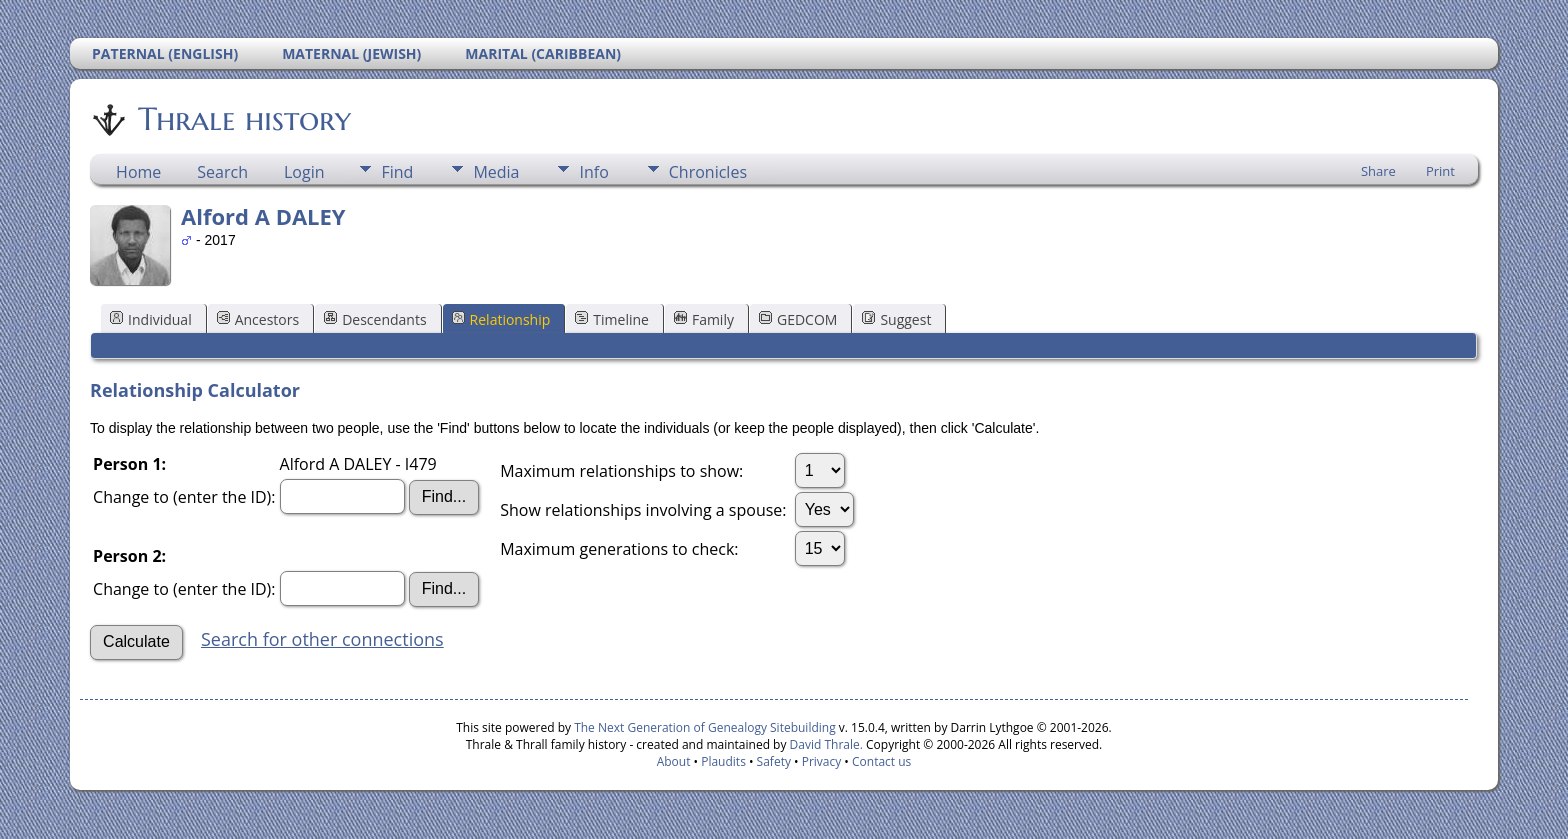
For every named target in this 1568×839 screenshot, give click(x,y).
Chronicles (708, 172)
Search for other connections (322, 639)
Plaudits (723, 761)
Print (1440, 171)
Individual (151, 319)
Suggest (896, 319)
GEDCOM (798, 319)
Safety (774, 761)
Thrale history (243, 119)
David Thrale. (824, 744)
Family (704, 319)
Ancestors (258, 319)
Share (1378, 171)
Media (496, 172)
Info (593, 172)
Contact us (881, 761)
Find (397, 172)
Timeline (612, 319)
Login (304, 172)
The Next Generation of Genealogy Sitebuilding (705, 727)
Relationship (501, 319)
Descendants (375, 319)
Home (138, 172)
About (674, 761)
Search (222, 172)
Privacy (822, 761)
